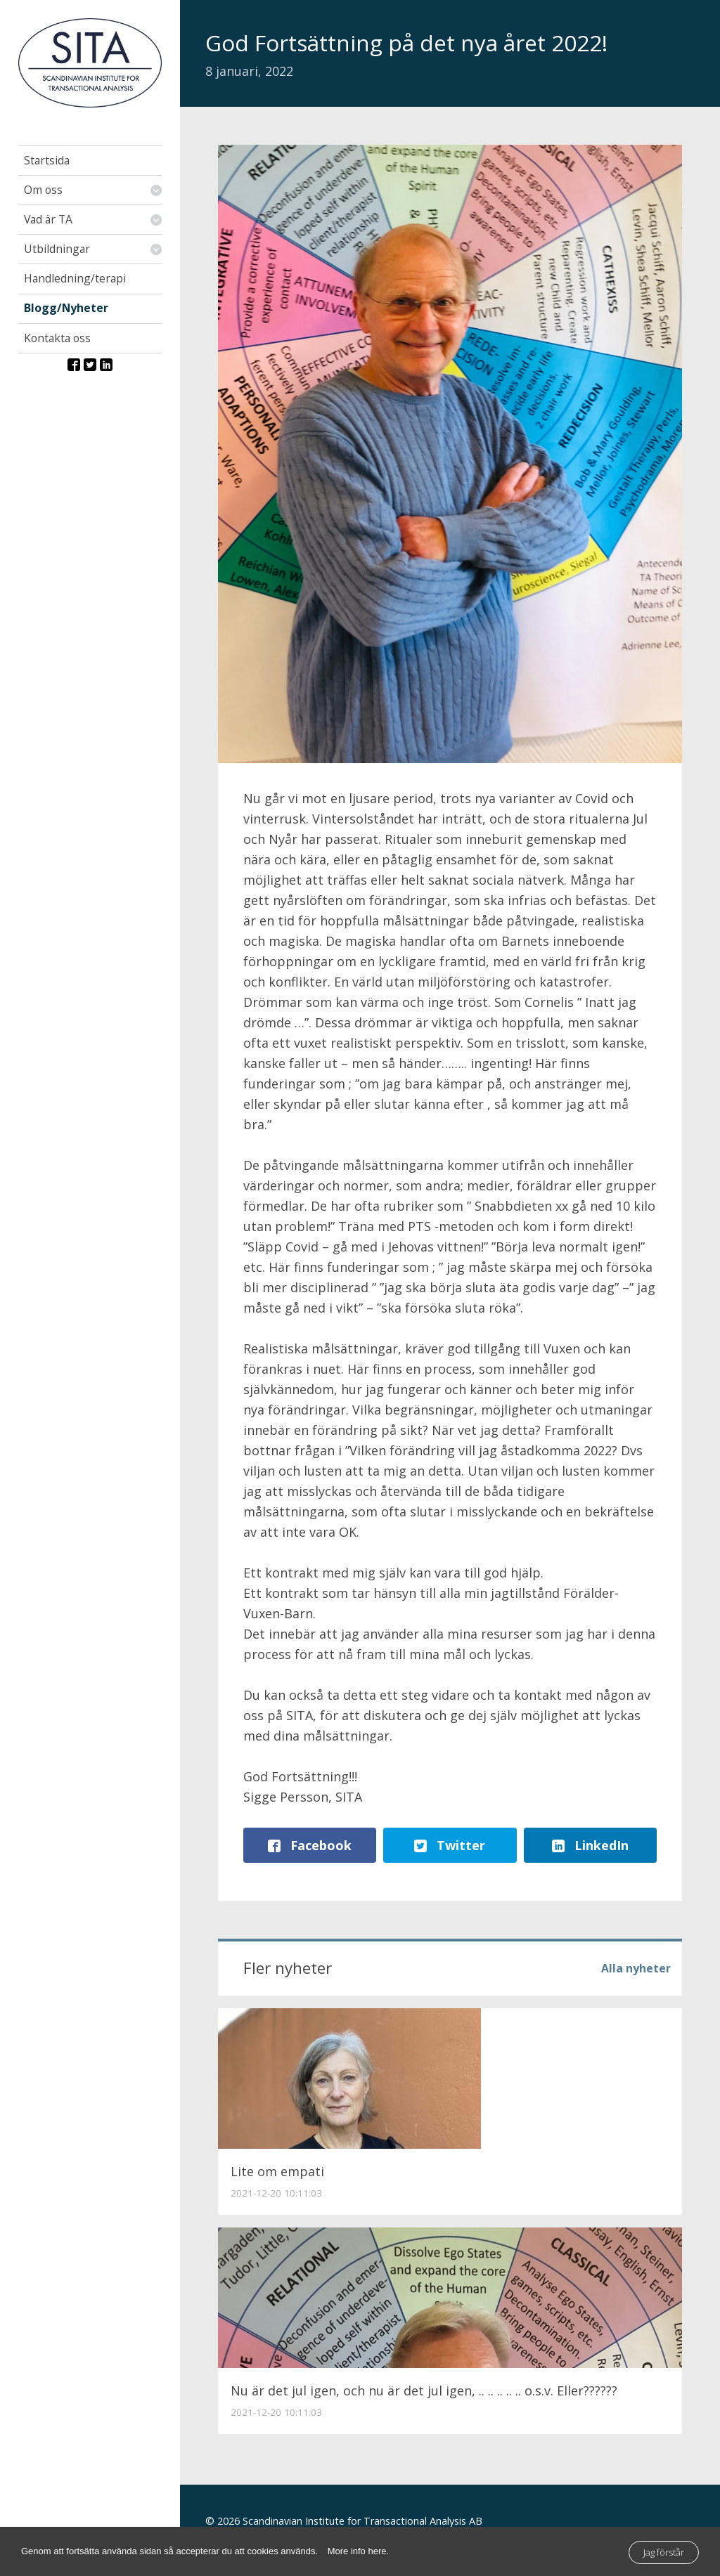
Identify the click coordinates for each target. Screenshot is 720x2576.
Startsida (47, 160)
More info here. (358, 2551)
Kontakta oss (57, 338)
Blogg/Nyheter (66, 308)
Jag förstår (663, 2552)
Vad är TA (48, 219)
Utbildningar (57, 248)
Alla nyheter (636, 1967)
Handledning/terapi (75, 278)
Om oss (43, 189)
